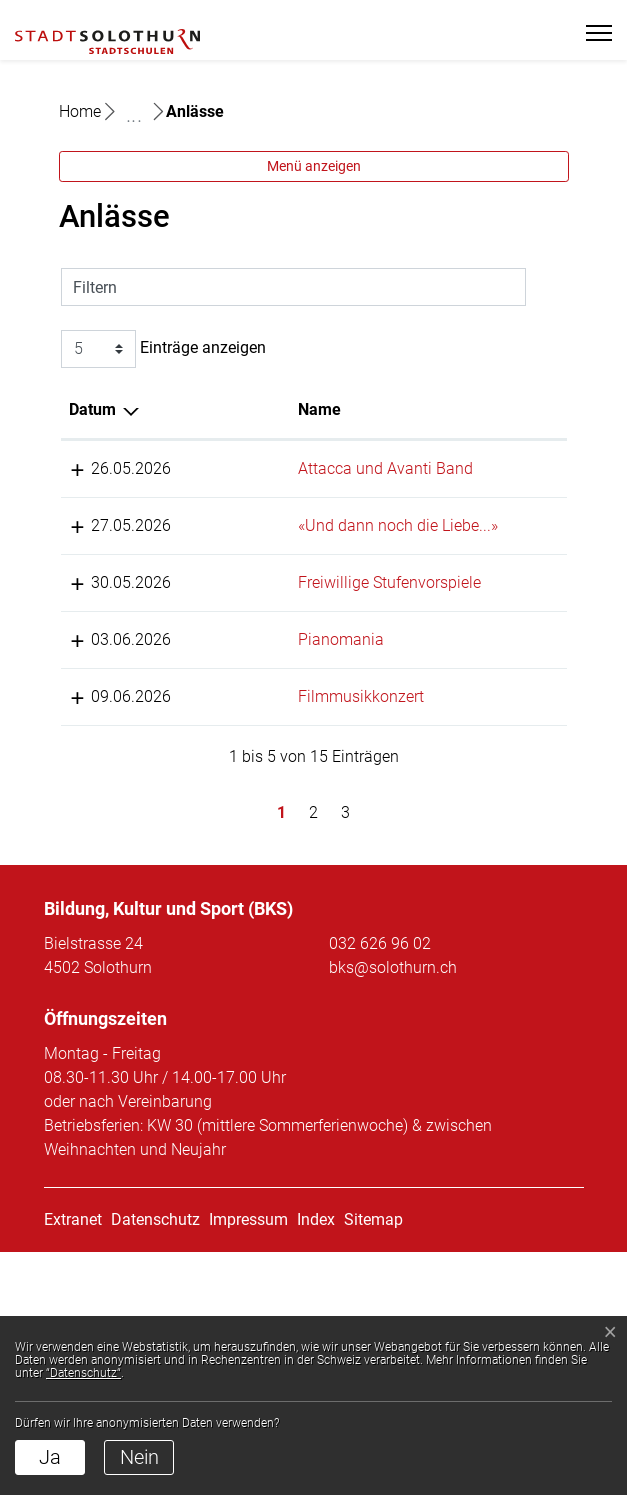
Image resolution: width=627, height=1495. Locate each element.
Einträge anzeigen (163, 472)
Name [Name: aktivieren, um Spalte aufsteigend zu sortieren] (186, 532)
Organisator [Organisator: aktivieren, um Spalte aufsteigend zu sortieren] (476, 532)
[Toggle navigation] (590, 33)
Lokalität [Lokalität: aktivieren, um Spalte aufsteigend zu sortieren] (338, 532)
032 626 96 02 (380, 1186)
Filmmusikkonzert (228, 915)
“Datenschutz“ (83, 1373)
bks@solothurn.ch (393, 1210)
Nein (139, 1457)
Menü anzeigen (314, 289)
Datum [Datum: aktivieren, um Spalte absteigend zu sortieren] (92, 532)
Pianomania (208, 834)
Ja (50, 1457)
